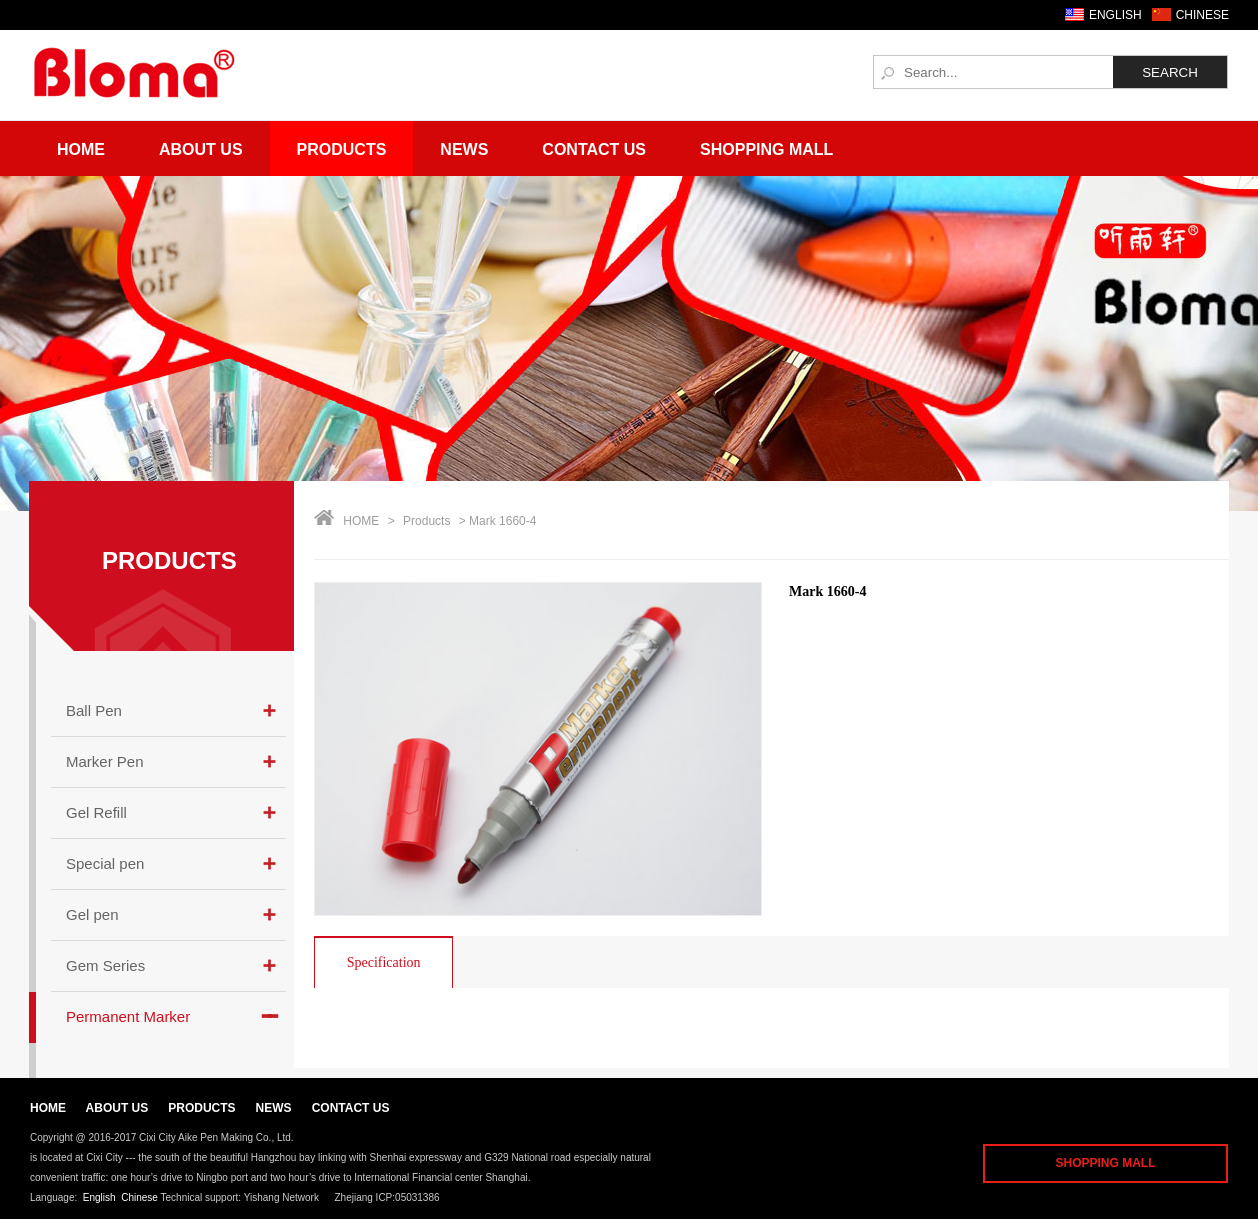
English (99, 1197)
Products (342, 149)
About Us (201, 149)
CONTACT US (351, 1108)
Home (81, 149)
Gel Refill (96, 812)
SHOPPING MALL (1105, 1163)
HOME (361, 521)
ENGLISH (1115, 15)
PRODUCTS (169, 560)
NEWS (274, 1108)
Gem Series (105, 965)
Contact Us (594, 149)
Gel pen (92, 914)
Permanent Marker (128, 1016)
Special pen (105, 863)
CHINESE (1202, 15)
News (464, 149)
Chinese (139, 1197)
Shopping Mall (766, 149)
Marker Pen (105, 761)
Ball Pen (94, 710)
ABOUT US (117, 1108)
